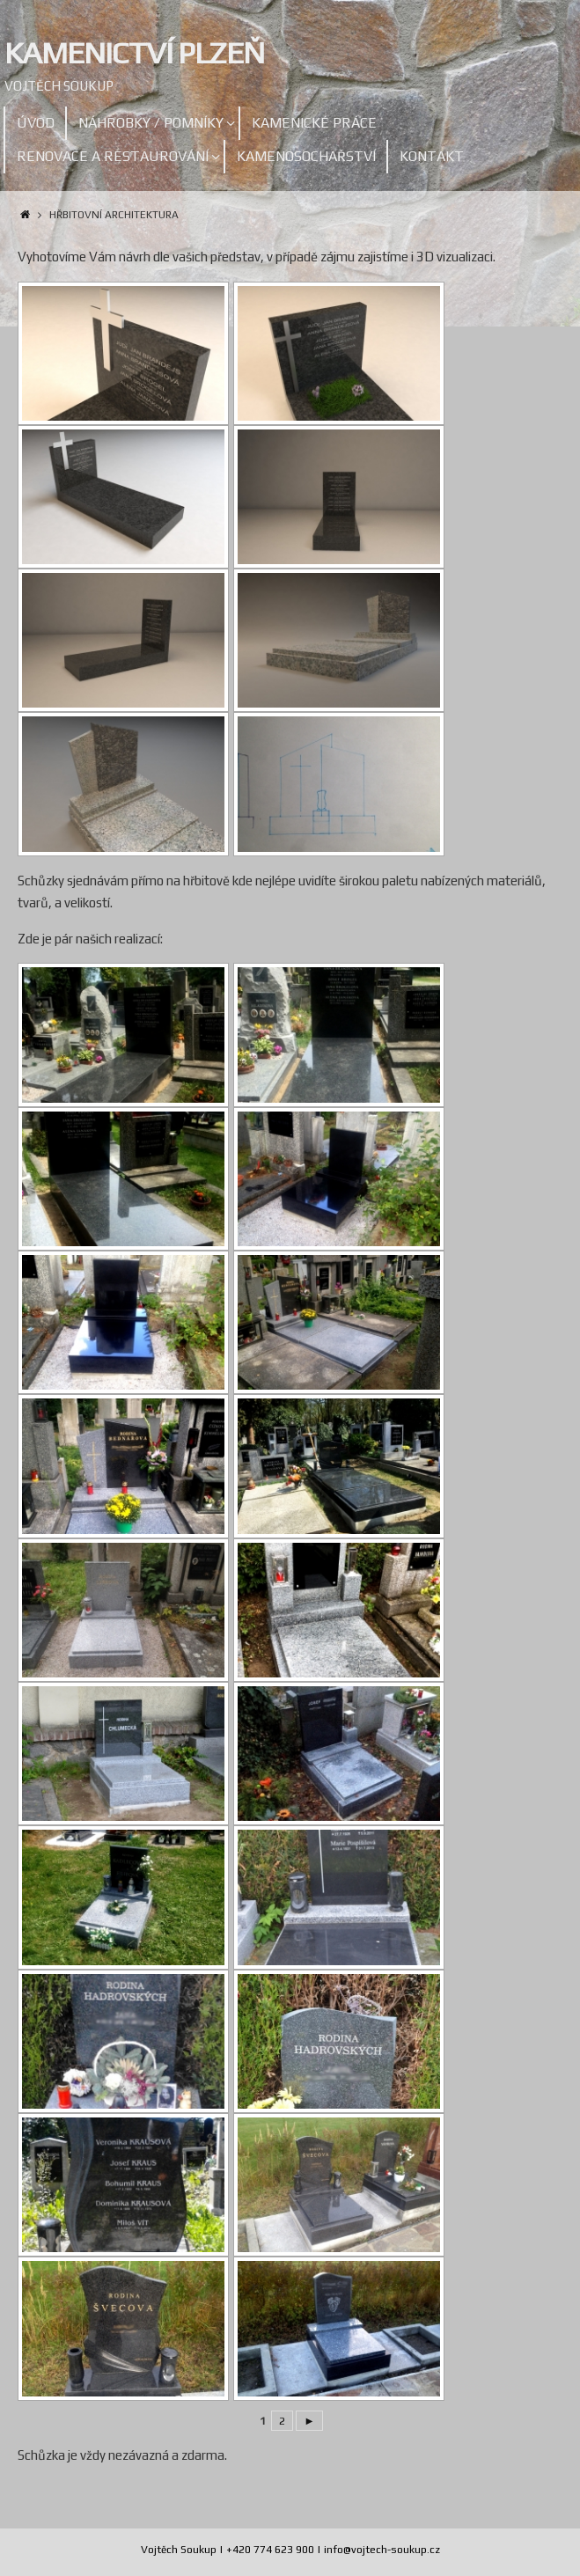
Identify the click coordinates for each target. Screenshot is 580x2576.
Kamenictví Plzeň (134, 52)
